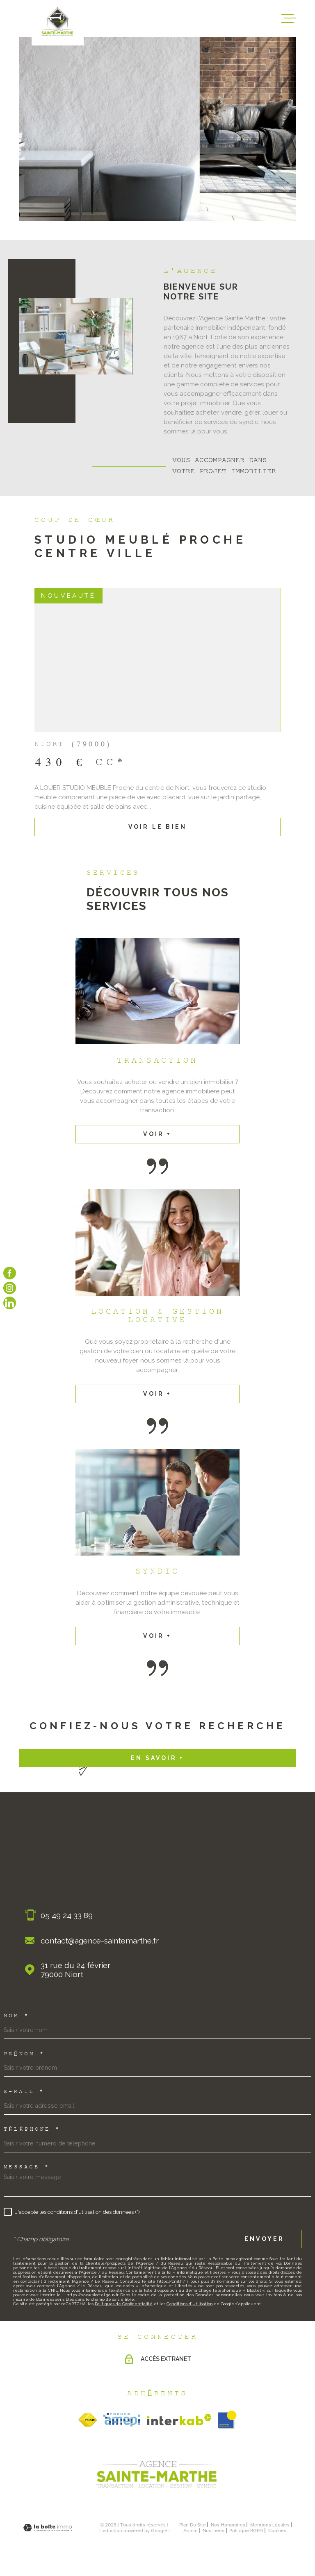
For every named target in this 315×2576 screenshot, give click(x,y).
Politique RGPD (246, 2530)
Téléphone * (32, 2130)
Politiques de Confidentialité (124, 2304)
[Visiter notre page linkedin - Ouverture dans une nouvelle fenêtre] (9, 1303)
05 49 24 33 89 (67, 1915)
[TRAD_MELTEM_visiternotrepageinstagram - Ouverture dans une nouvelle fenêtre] (9, 1288)
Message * (27, 2167)
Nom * (17, 2016)
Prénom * (24, 2054)
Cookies (277, 2530)
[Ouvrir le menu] (288, 18)
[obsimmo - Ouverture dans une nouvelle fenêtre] (227, 2419)
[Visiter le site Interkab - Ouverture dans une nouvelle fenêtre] (179, 2420)
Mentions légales (270, 2525)
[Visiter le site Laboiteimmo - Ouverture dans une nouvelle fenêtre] (47, 2528)
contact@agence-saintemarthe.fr (100, 1940)
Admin (190, 2530)
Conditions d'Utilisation (190, 2304)
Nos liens (213, 2530)
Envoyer (264, 2239)
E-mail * (24, 2092)
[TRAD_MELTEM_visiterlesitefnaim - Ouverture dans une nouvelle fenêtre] (87, 2420)
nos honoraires (228, 2525)
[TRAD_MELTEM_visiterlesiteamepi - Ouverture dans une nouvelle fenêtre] (121, 2420)
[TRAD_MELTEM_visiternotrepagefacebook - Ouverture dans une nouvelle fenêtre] (9, 1273)
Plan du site (192, 2525)
